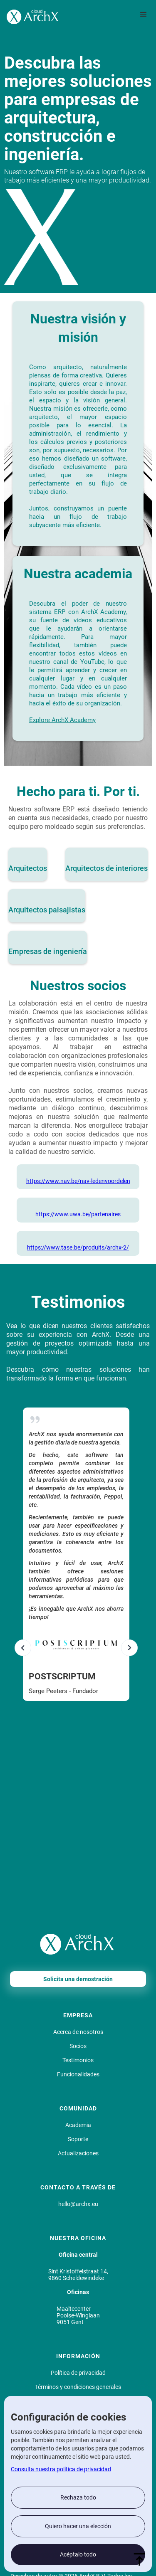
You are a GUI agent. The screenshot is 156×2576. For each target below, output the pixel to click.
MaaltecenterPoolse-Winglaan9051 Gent (78, 2315)
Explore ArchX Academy (62, 720)
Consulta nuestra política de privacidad (61, 2469)
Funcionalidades (78, 2074)
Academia (78, 2125)
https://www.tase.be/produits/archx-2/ (78, 1247)
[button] (143, 14)
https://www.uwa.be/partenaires (78, 1214)
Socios (78, 2046)
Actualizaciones (78, 2153)
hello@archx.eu (78, 2204)
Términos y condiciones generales (78, 2387)
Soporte (78, 2139)
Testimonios (78, 2060)
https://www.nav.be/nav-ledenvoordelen (78, 1181)
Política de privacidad (78, 2372)
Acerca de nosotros (78, 2032)
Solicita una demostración (78, 1979)
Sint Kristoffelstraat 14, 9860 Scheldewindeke (78, 2274)
